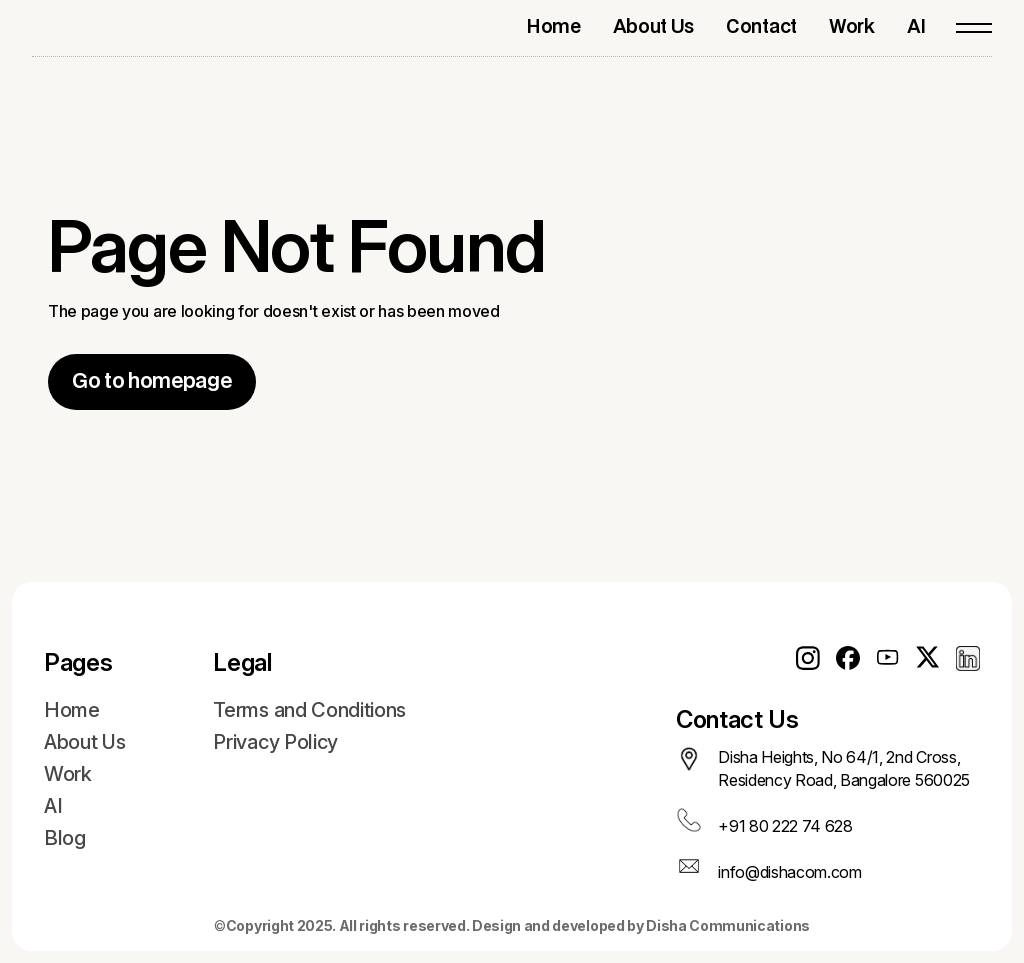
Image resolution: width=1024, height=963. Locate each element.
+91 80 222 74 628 (785, 826)
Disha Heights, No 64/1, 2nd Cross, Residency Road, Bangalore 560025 (844, 768)
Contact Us (737, 719)
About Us (84, 742)
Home (72, 710)
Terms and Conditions (309, 710)
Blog (65, 838)
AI (53, 806)
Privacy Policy (275, 742)
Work (68, 774)
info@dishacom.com (790, 872)
